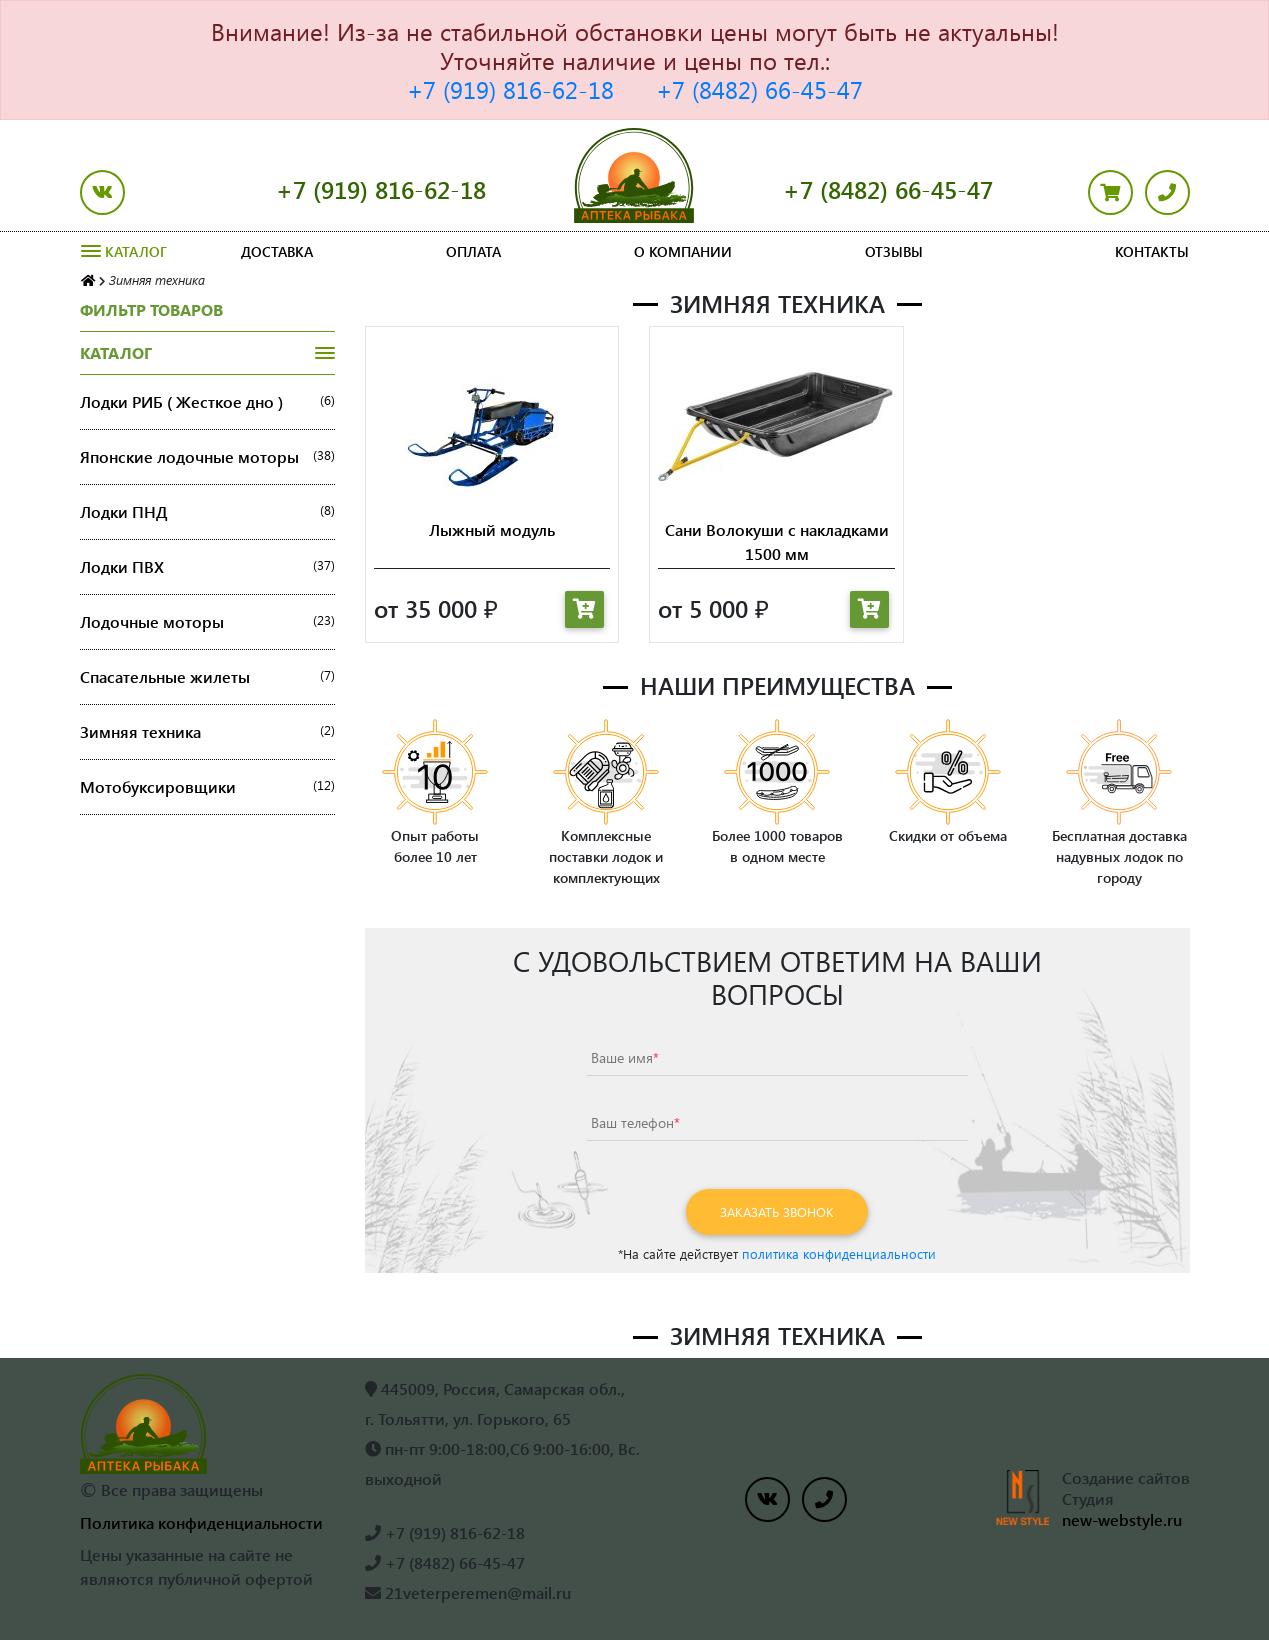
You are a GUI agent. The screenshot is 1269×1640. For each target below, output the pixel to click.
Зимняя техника (207, 732)
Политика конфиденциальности (201, 1522)
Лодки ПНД (207, 512)
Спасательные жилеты (207, 677)
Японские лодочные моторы (207, 457)
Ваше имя (625, 1057)
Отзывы (894, 251)
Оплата (473, 251)
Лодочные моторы (207, 622)
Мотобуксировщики (207, 787)
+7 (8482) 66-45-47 (759, 89)
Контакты (1152, 251)
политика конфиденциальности (839, 1253)
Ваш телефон (635, 1122)
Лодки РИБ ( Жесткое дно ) (207, 402)
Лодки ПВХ (207, 567)
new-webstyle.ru (1122, 1519)
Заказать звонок (777, 1211)
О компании (683, 251)
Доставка (277, 251)
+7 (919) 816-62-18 (510, 89)
